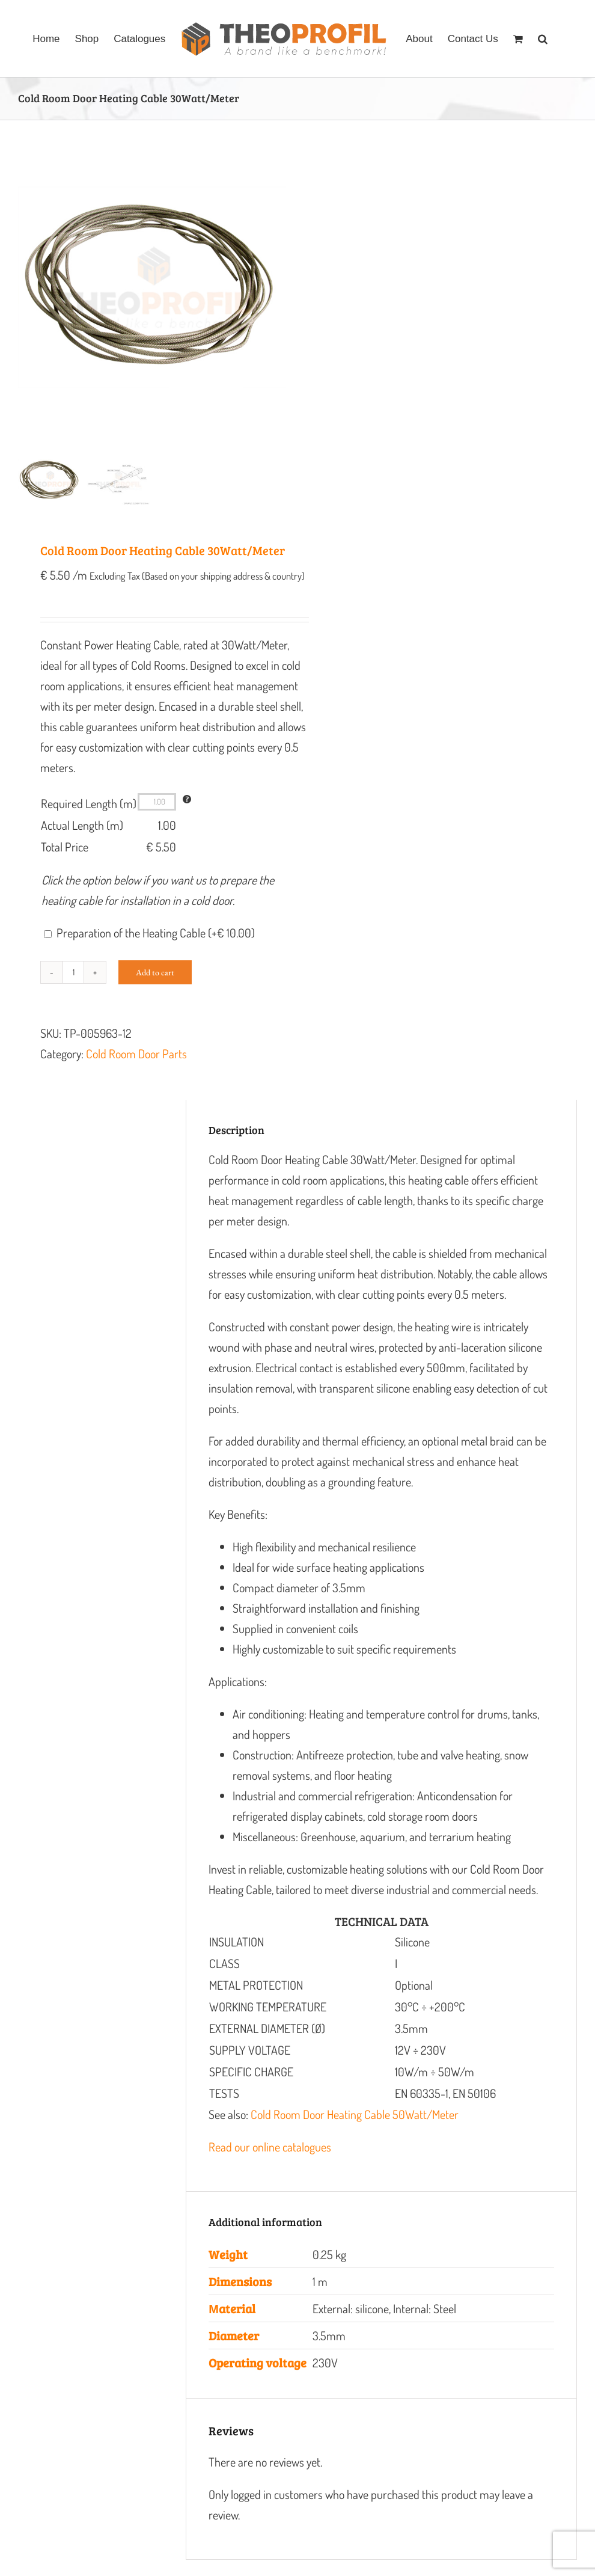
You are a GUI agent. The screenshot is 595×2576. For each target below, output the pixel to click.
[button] (543, 38)
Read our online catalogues (270, 2164)
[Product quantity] (73, 990)
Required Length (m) (88, 821)
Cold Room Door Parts (136, 1071)
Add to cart (155, 989)
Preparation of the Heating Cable (155, 950)
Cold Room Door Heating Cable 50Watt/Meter (355, 2131)
